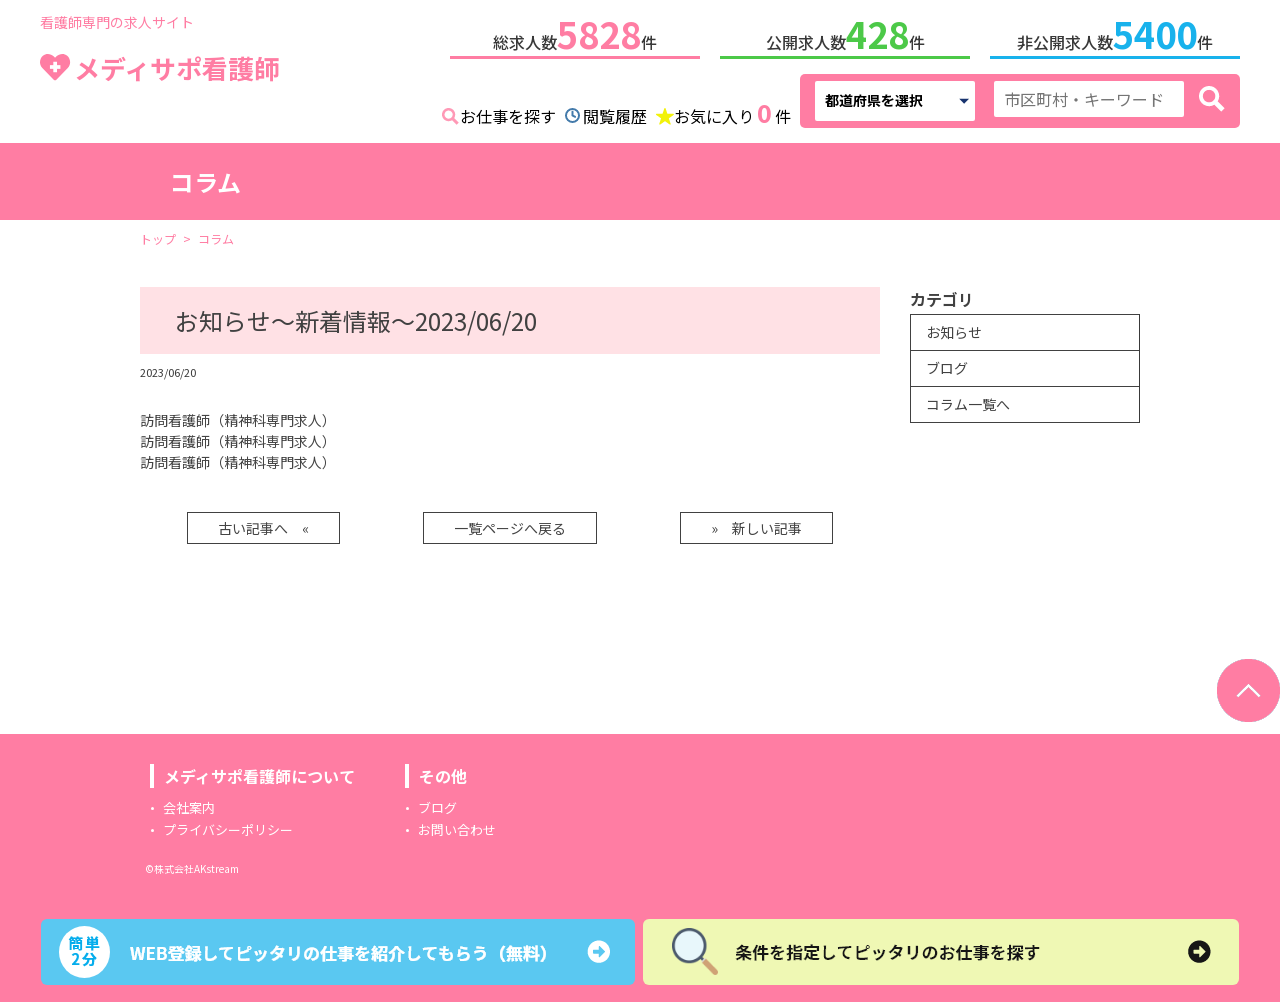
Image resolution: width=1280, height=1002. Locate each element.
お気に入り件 (732, 110)
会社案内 (189, 803)
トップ (158, 234)
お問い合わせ (457, 825)
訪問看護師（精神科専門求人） (238, 416)
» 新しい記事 (756, 524)
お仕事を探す (508, 112)
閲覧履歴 (615, 112)
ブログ (947, 364)
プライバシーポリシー (228, 825)
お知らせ (954, 328)
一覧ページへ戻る (510, 524)
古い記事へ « (263, 524)
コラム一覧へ (968, 400)
